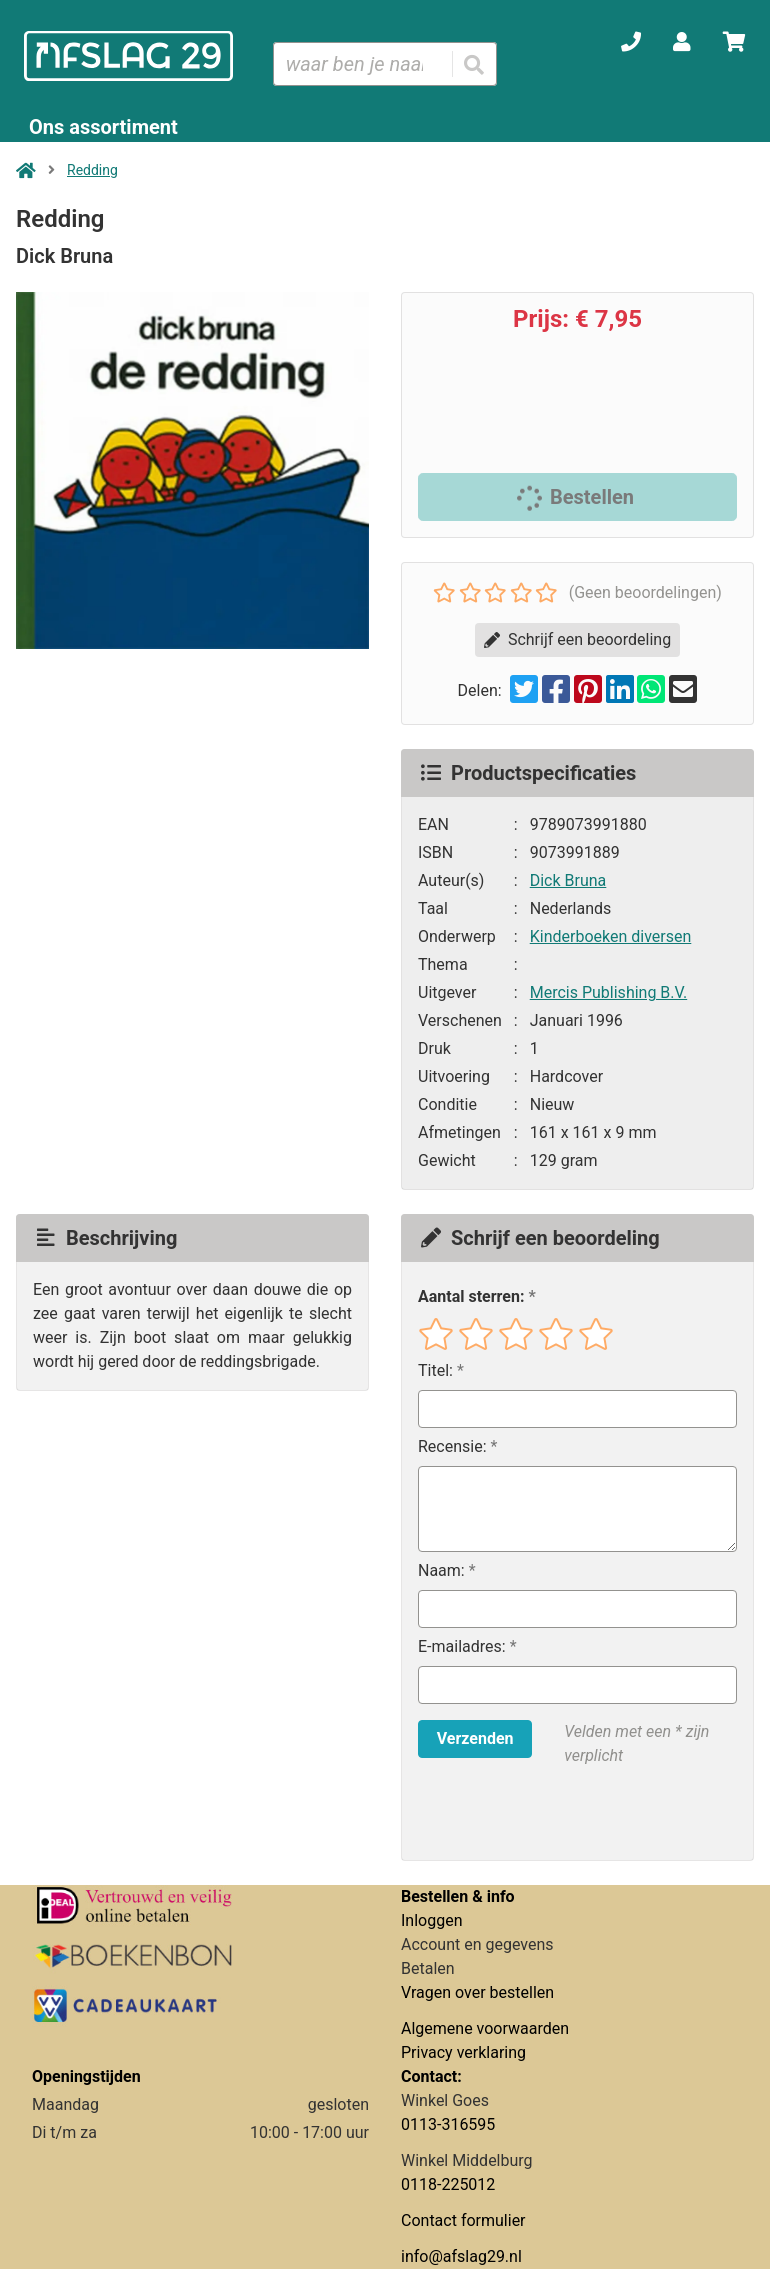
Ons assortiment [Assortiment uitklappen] (103, 127)
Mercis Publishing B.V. (608, 992)
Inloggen (432, 1920)
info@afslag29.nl (461, 2256)
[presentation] (546, 1814)
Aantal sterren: (471, 1296)
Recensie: (452, 1446)
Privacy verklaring (463, 2052)
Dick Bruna (568, 880)
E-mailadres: (462, 1646)
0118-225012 (448, 2184)
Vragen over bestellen (477, 1992)
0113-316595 (448, 2124)
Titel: (435, 1370)
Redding (92, 170)
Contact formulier (463, 2220)
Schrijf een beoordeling (577, 639)
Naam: (441, 1570)
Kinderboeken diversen (611, 936)
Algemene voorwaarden (485, 2028)
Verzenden (475, 1738)
